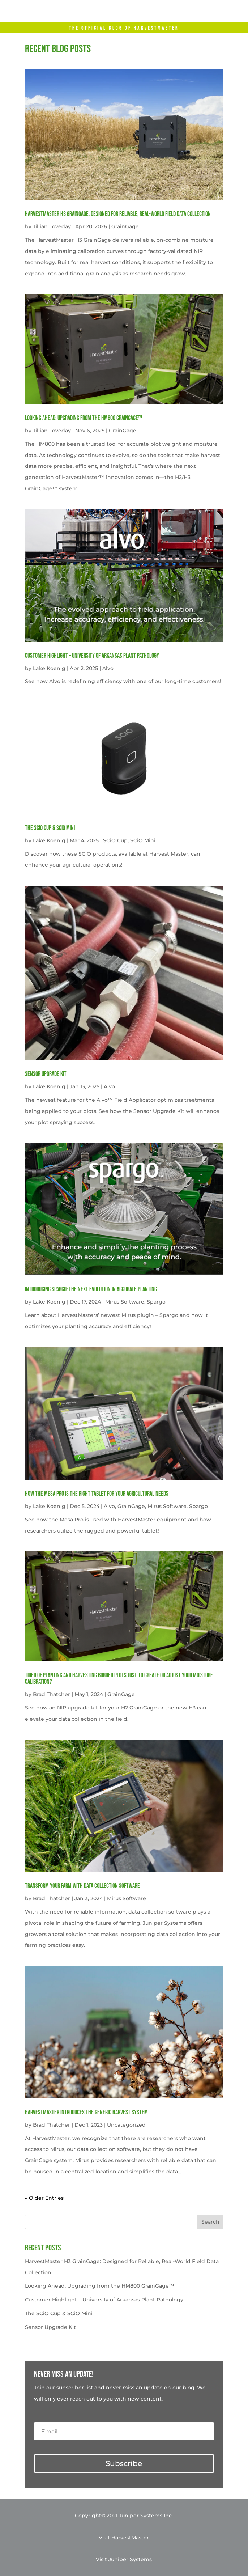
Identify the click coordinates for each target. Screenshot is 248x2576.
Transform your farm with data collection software (82, 1886)
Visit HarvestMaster (124, 2537)
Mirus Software (124, 1301)
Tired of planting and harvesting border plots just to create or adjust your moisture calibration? (119, 1679)
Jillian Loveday (52, 226)
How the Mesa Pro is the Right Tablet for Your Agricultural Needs (96, 1493)
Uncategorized (126, 2125)
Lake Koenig (49, 668)
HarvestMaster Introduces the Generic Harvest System (86, 2112)
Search (210, 2222)
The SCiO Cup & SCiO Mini (50, 828)
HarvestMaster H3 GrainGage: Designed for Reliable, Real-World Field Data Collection (118, 214)
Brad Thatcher (51, 1694)
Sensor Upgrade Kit (46, 1074)
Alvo (108, 668)
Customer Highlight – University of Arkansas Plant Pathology (92, 656)
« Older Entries (44, 2198)
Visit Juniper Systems (124, 2559)
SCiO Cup (115, 840)
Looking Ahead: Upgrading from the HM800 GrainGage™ (83, 418)
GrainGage (125, 226)
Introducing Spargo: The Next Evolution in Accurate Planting (91, 1289)
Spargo (156, 1301)
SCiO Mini (142, 840)
